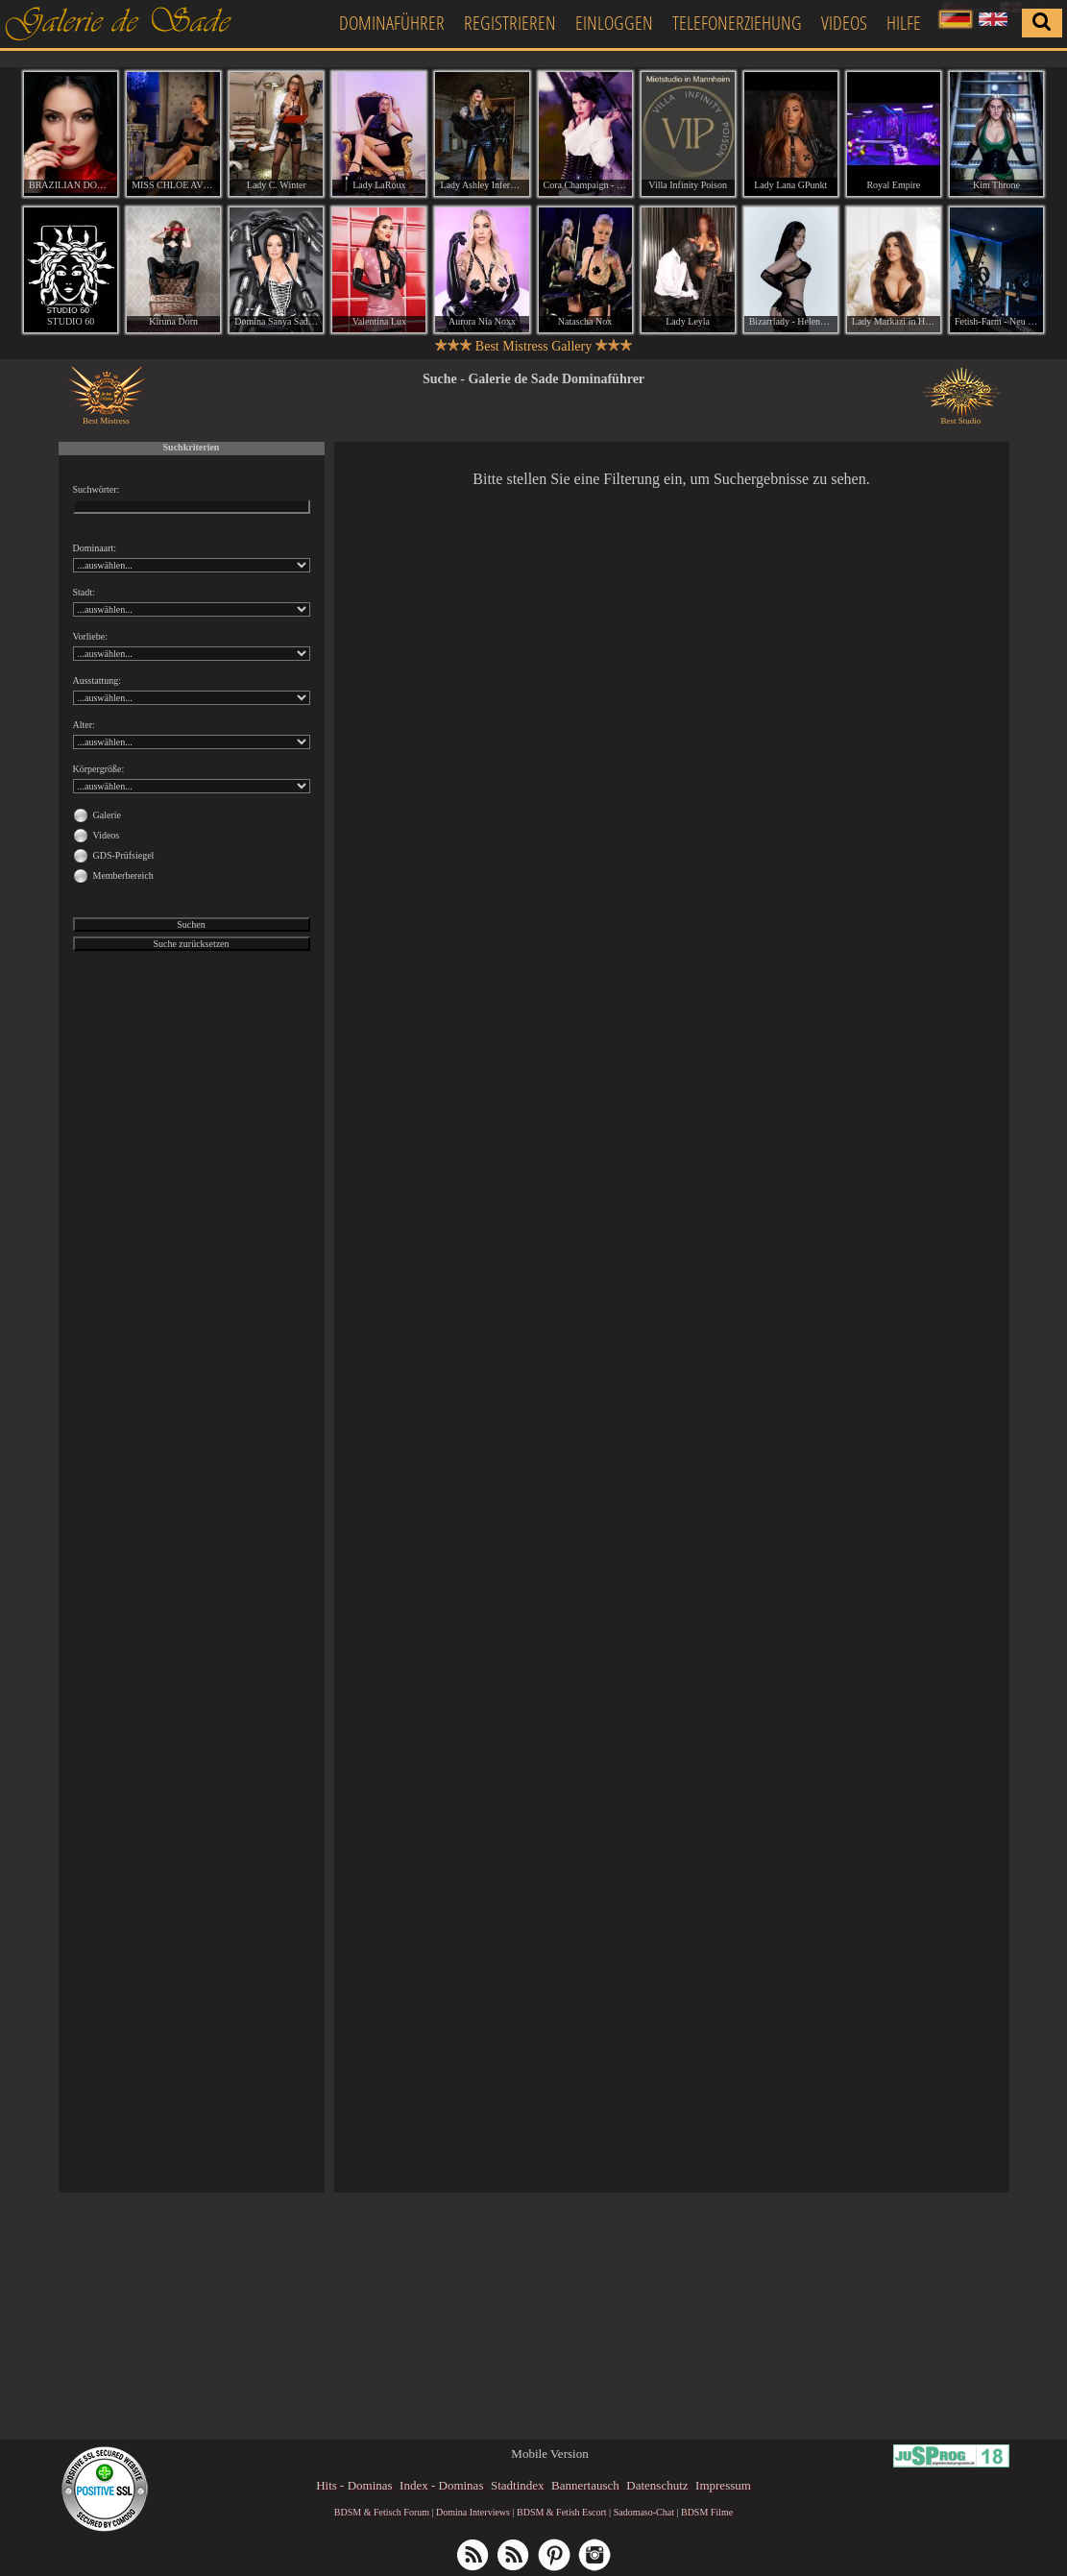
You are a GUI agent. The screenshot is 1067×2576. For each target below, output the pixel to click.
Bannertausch (585, 2485)
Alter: (84, 724)
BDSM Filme (707, 2512)
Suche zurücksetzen (191, 943)
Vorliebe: (90, 636)
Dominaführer (392, 23)
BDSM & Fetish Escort (562, 2512)
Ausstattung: (97, 680)
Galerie (107, 815)
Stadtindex (518, 2485)
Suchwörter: (96, 489)
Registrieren (510, 23)
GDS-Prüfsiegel (124, 855)
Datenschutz (657, 2485)
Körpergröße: (99, 769)
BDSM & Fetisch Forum (381, 2512)
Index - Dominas (441, 2485)
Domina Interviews (473, 2512)
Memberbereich (123, 875)
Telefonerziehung (737, 23)
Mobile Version (549, 2453)
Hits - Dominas (354, 2485)
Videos (844, 23)
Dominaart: (95, 548)
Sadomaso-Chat (644, 2512)
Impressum (723, 2485)
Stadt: (84, 592)
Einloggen (614, 23)
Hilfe (903, 23)
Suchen (191, 924)
